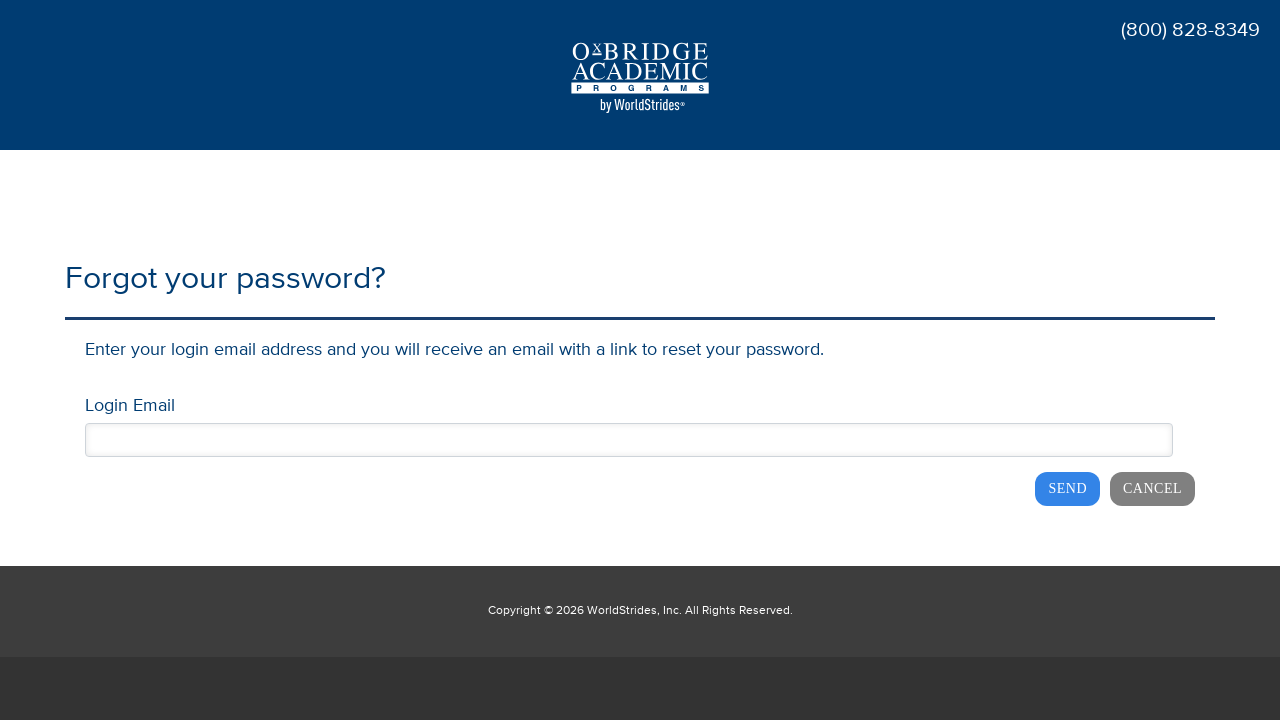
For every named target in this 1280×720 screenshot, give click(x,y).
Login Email (130, 406)
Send (1067, 488)
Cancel (1152, 488)
